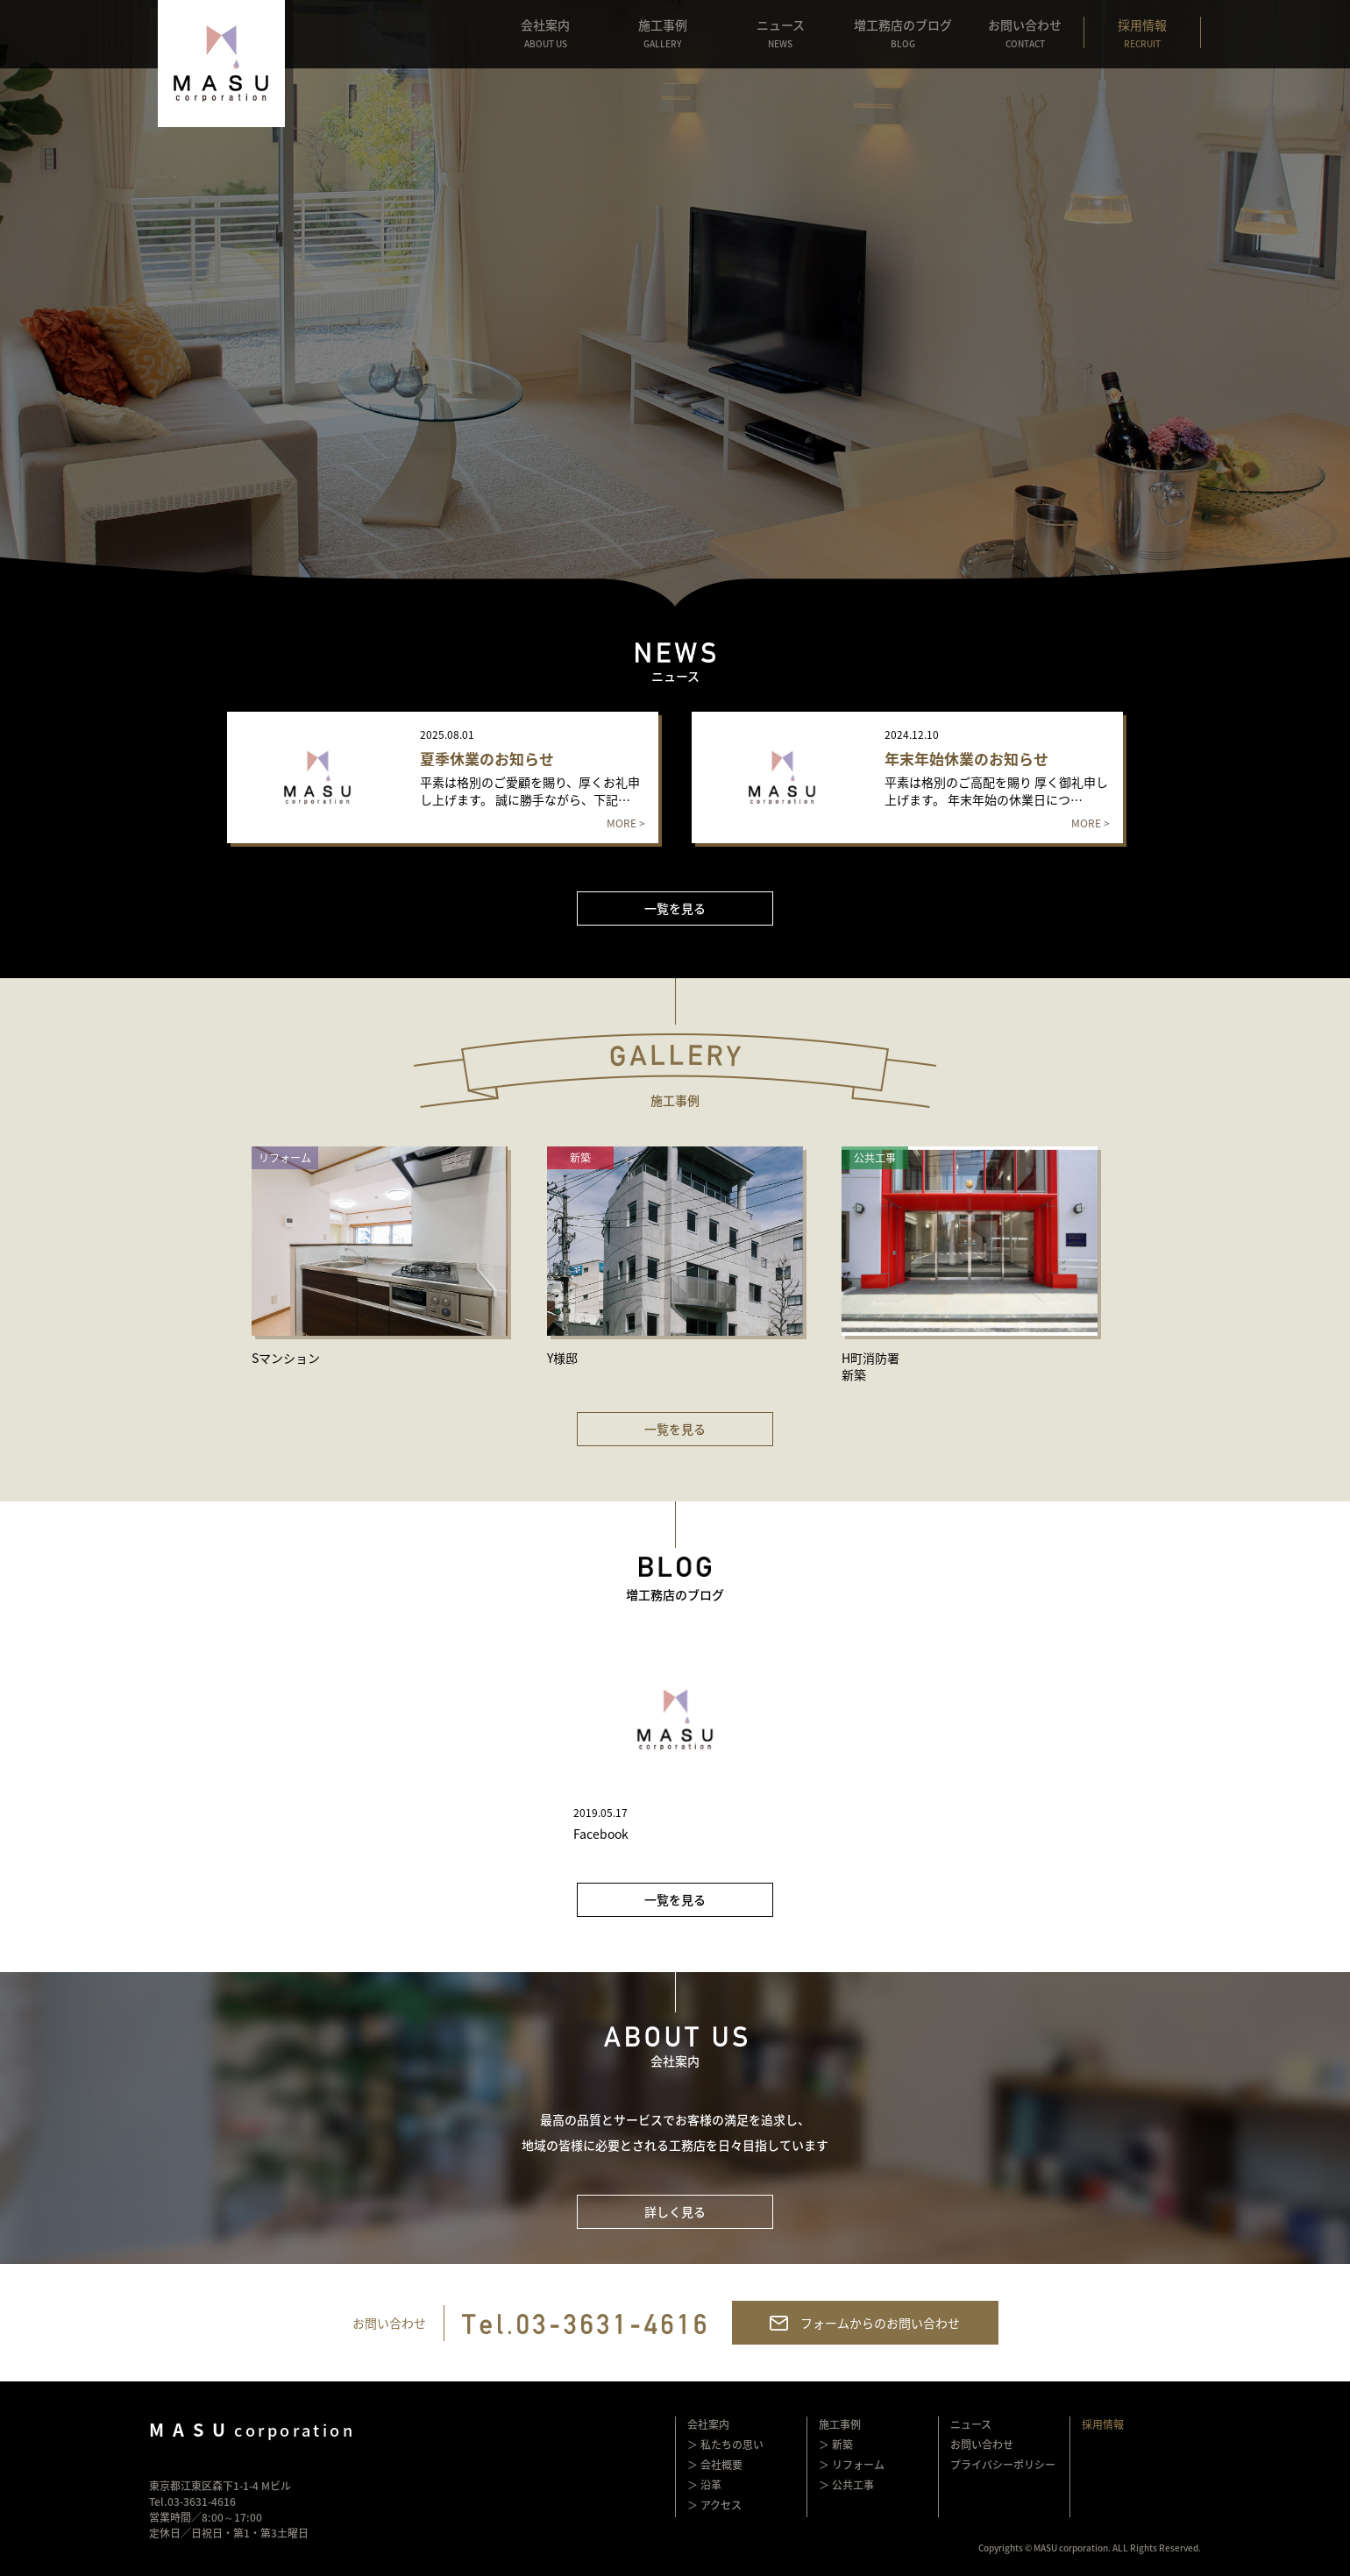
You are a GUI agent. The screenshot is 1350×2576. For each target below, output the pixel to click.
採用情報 (1103, 2424)
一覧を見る (675, 908)
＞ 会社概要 (714, 2465)
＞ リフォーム (852, 2465)
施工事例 (840, 2424)
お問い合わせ (981, 2444)
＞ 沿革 (704, 2485)
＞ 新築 (836, 2444)
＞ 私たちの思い (725, 2444)
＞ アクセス (714, 2505)
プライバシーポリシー (1002, 2465)
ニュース (970, 2424)
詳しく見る (675, 2211)
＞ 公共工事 (846, 2485)
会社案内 (708, 2424)
